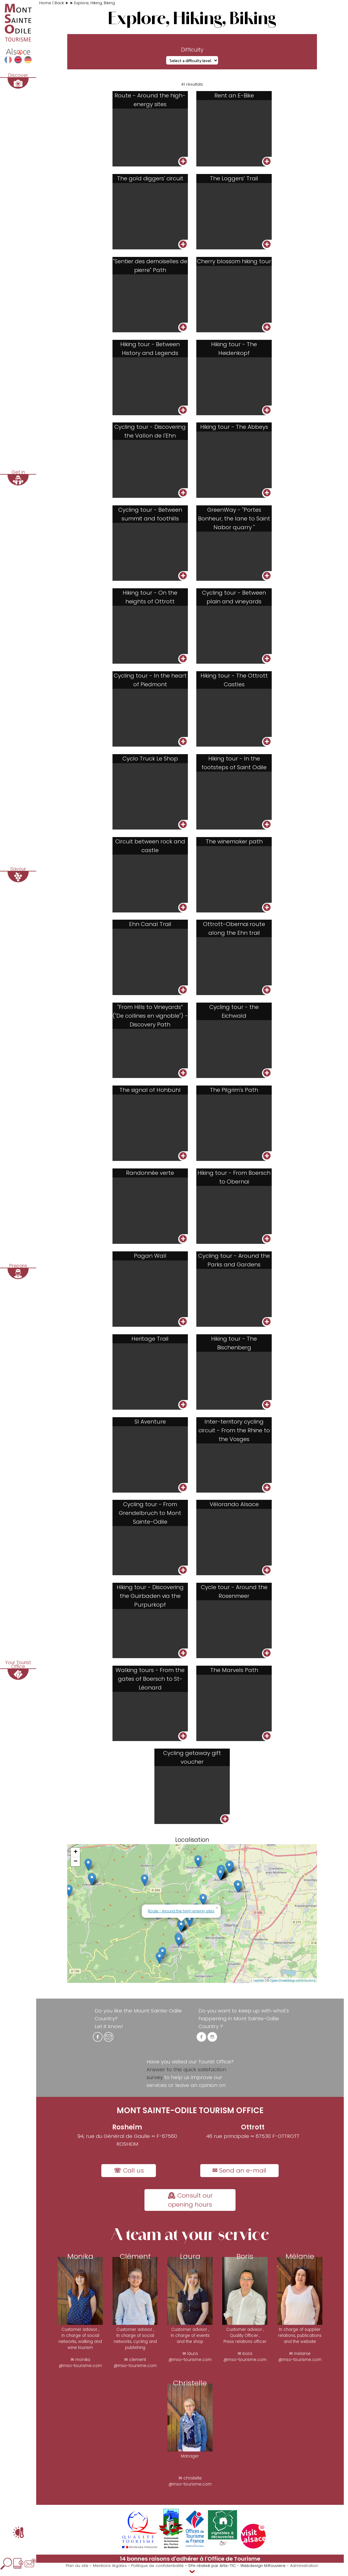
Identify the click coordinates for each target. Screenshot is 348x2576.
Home (45, 3)
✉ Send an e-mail (239, 2178)
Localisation (192, 1847)
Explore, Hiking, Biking (94, 3)
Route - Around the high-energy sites (181, 1918)
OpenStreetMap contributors (292, 1987)
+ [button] (76, 1859)
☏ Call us (129, 2178)
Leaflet (258, 1987)
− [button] (76, 1869)
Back (60, 3)
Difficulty (192, 49)
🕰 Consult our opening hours (190, 2207)
